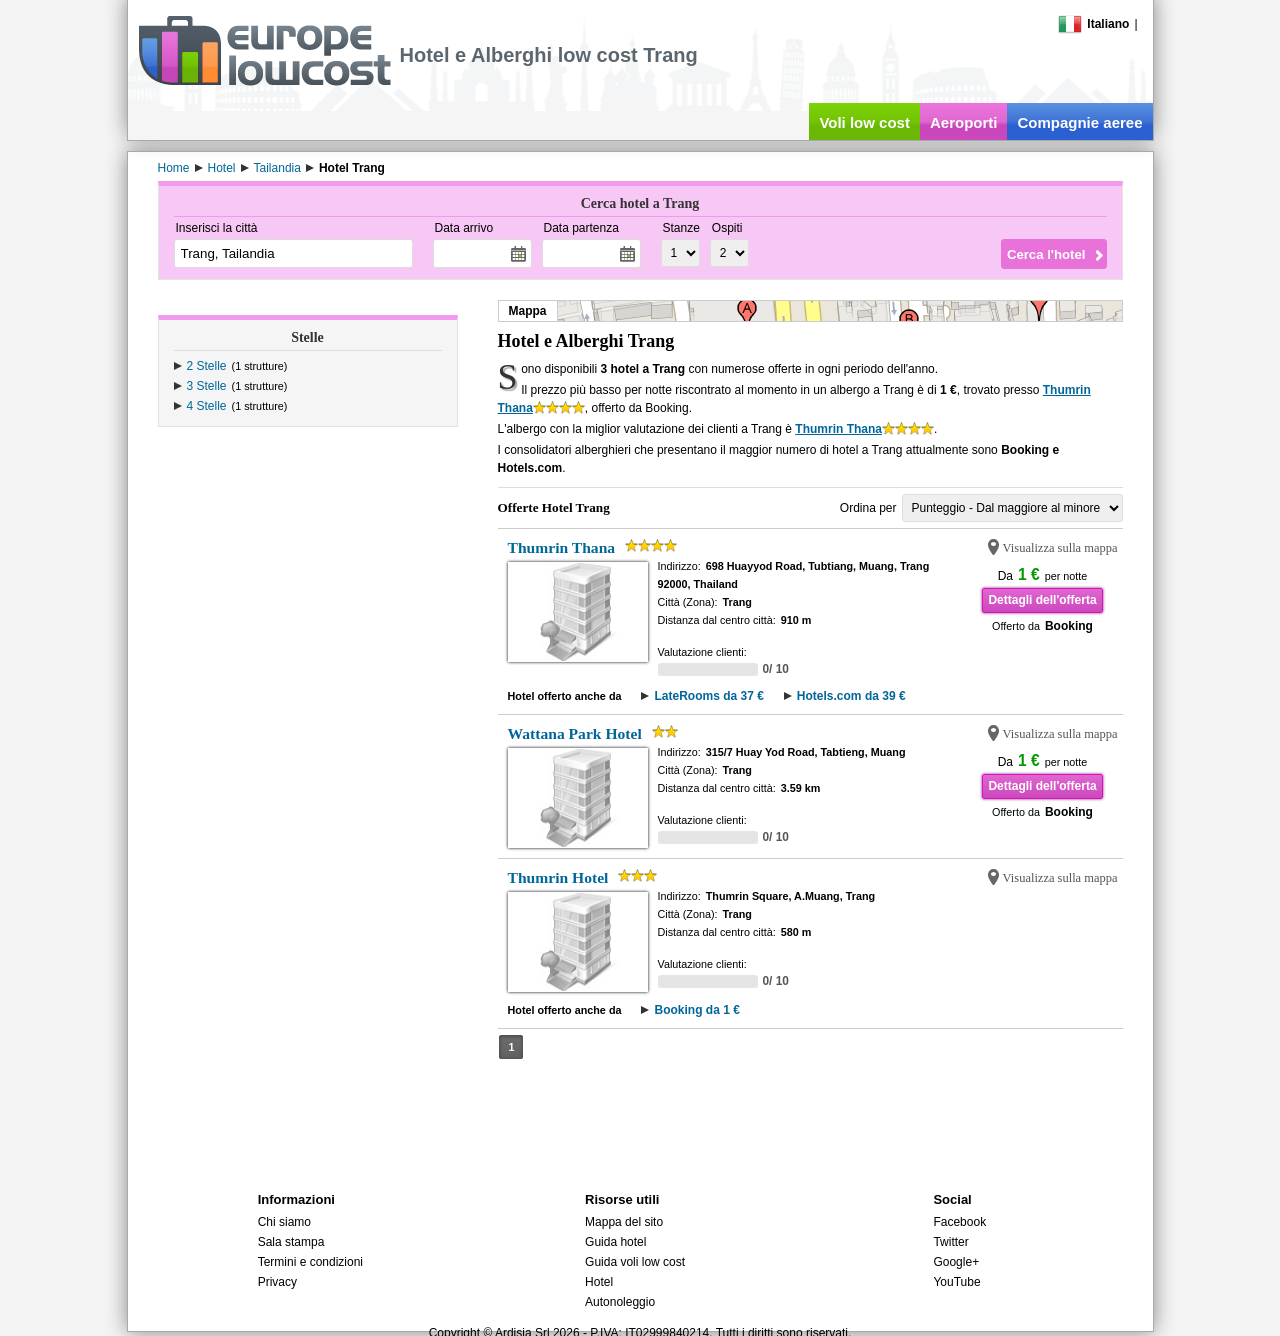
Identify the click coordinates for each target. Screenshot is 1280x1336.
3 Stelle (207, 386)
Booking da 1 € (696, 1010)
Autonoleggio (620, 1302)
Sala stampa (291, 1242)
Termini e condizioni (310, 1262)
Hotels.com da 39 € (851, 696)
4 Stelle (207, 406)
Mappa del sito (624, 1222)
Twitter (950, 1242)
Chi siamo (284, 1222)
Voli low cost (864, 122)
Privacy (277, 1282)
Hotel (599, 1282)
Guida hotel (615, 1242)
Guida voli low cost (635, 1262)
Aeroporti (964, 122)
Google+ (956, 1262)
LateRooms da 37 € (708, 696)
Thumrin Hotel (558, 877)
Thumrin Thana (838, 429)
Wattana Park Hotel (575, 733)
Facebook (959, 1222)
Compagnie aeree (1079, 122)
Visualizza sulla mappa (1060, 548)
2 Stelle (207, 366)
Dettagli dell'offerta (1042, 600)
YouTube (956, 1282)
